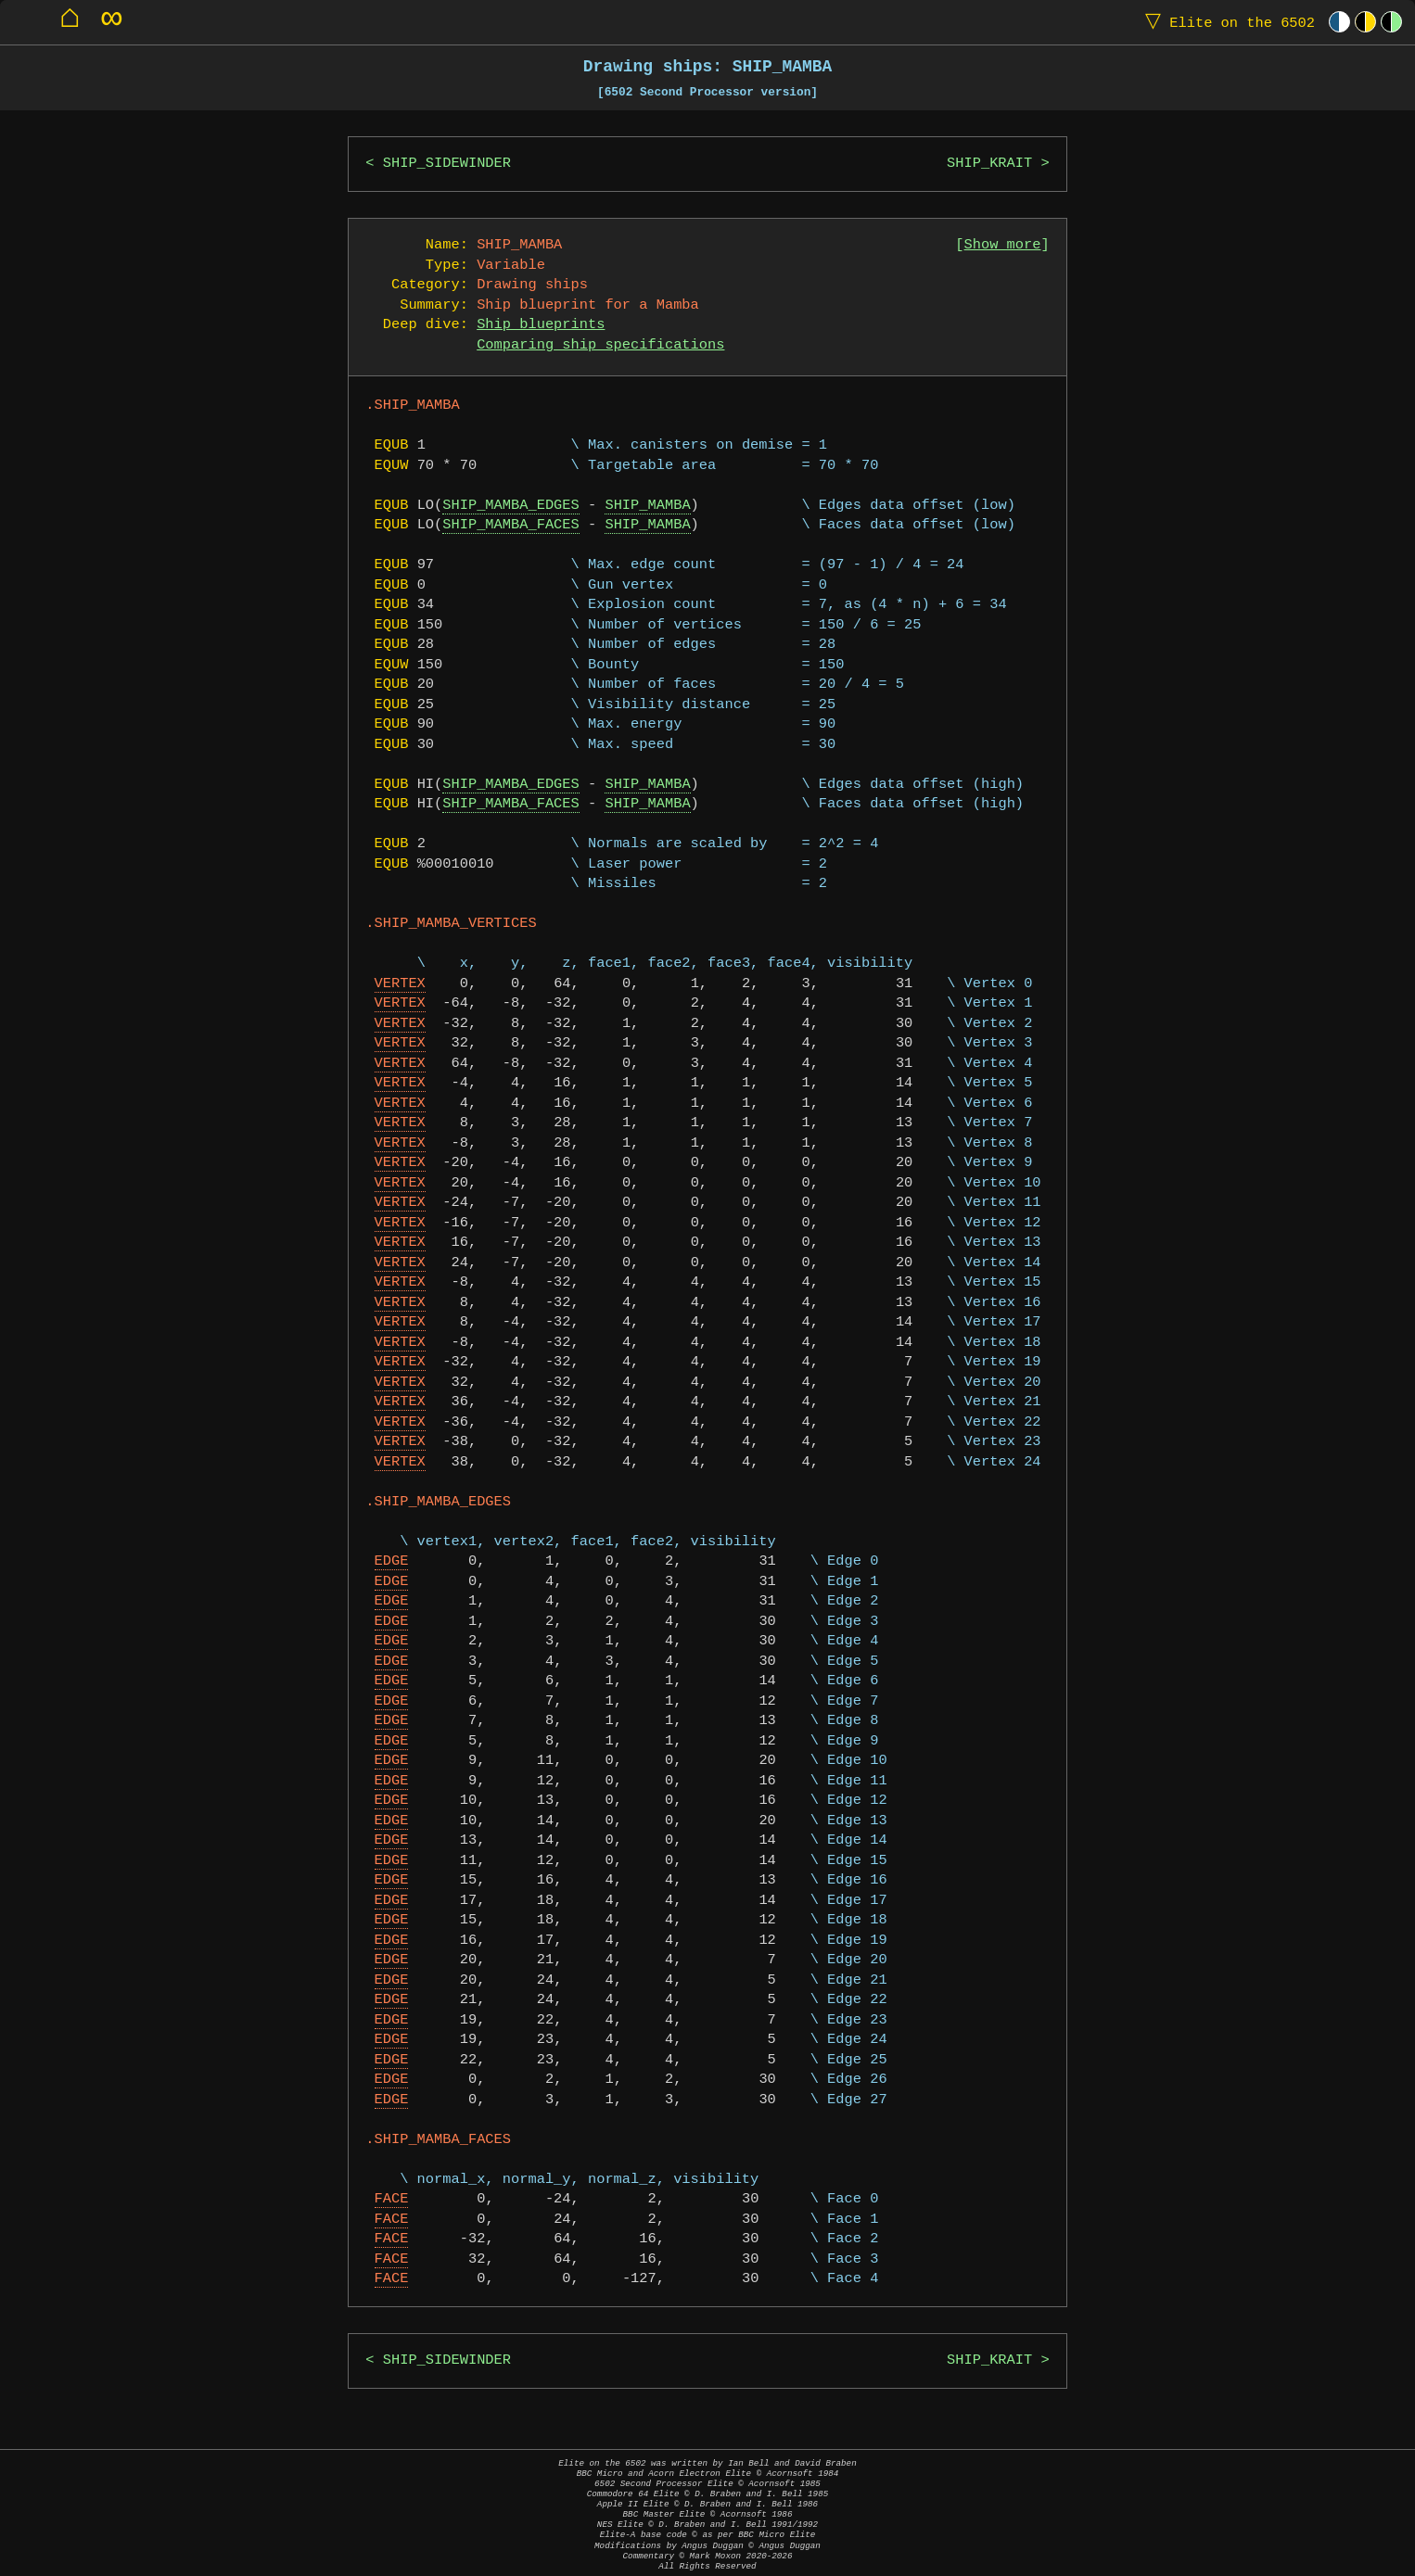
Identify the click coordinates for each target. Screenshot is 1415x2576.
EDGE (392, 1561)
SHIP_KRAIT (989, 163)
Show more (1002, 245)
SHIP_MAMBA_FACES (510, 525)
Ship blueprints (541, 325)
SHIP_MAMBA (647, 505)
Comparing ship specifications (600, 345)
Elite (1226, 22)
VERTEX (400, 984)
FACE (392, 2199)
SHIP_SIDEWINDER (447, 163)
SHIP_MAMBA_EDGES (510, 505)
